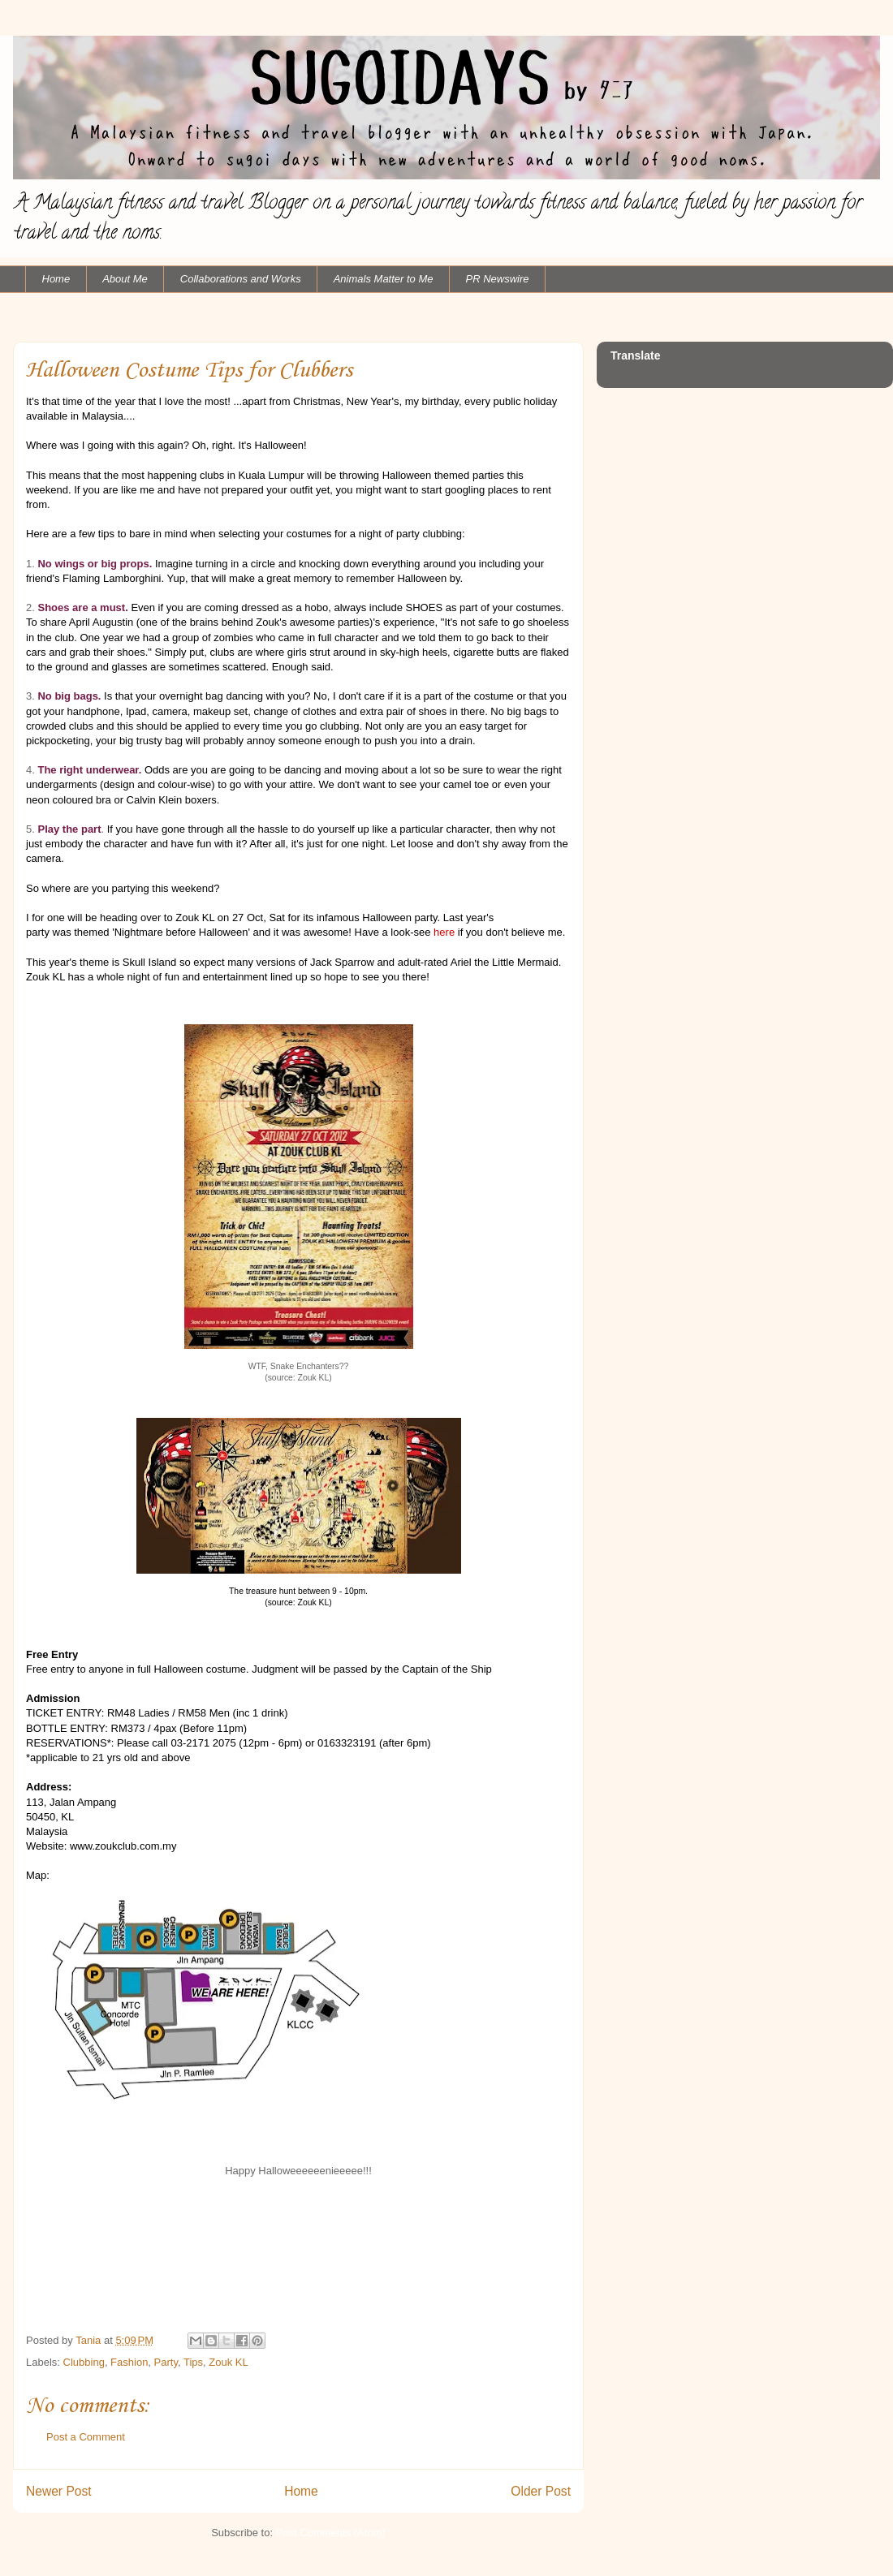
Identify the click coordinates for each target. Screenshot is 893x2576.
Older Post (541, 2491)
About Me (125, 279)
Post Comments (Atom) (331, 2532)
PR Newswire (497, 279)
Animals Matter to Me (384, 279)
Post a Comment (85, 2437)
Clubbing (84, 2362)
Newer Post (59, 2491)
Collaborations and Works (240, 279)
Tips (193, 2362)
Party (166, 2362)
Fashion (129, 2362)
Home (56, 279)
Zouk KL (228, 2362)
